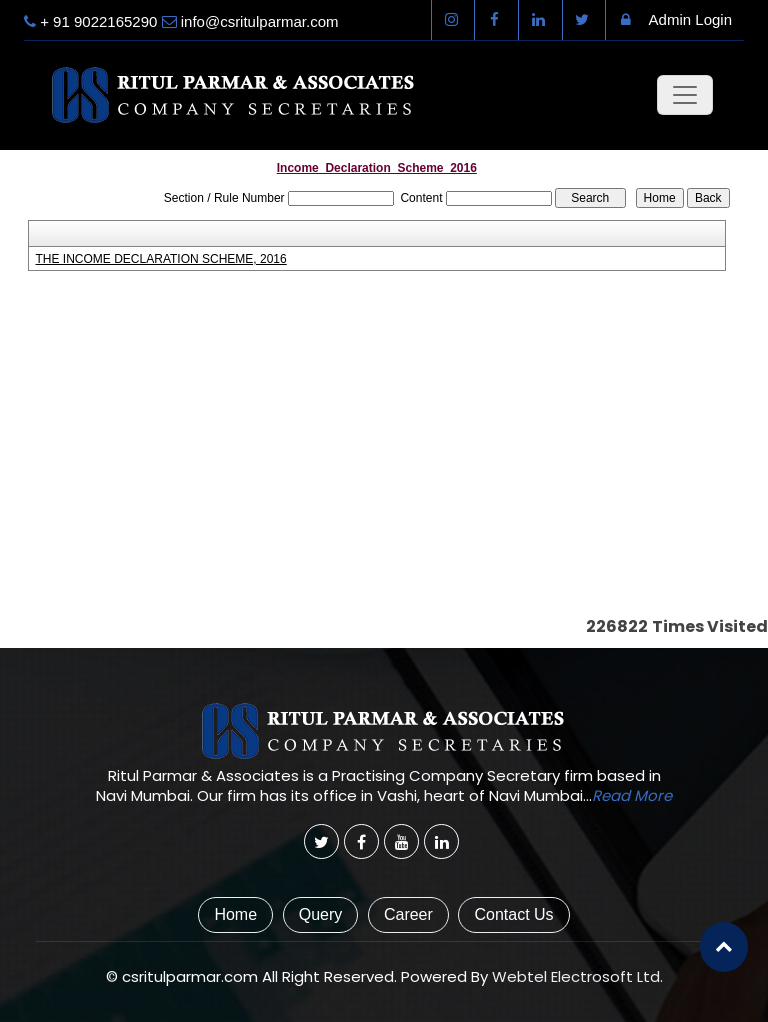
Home (235, 914)
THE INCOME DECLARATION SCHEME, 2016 (161, 259)
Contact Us (513, 914)
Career (408, 914)
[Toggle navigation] (685, 95)
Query (321, 914)
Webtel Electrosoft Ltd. (577, 976)
